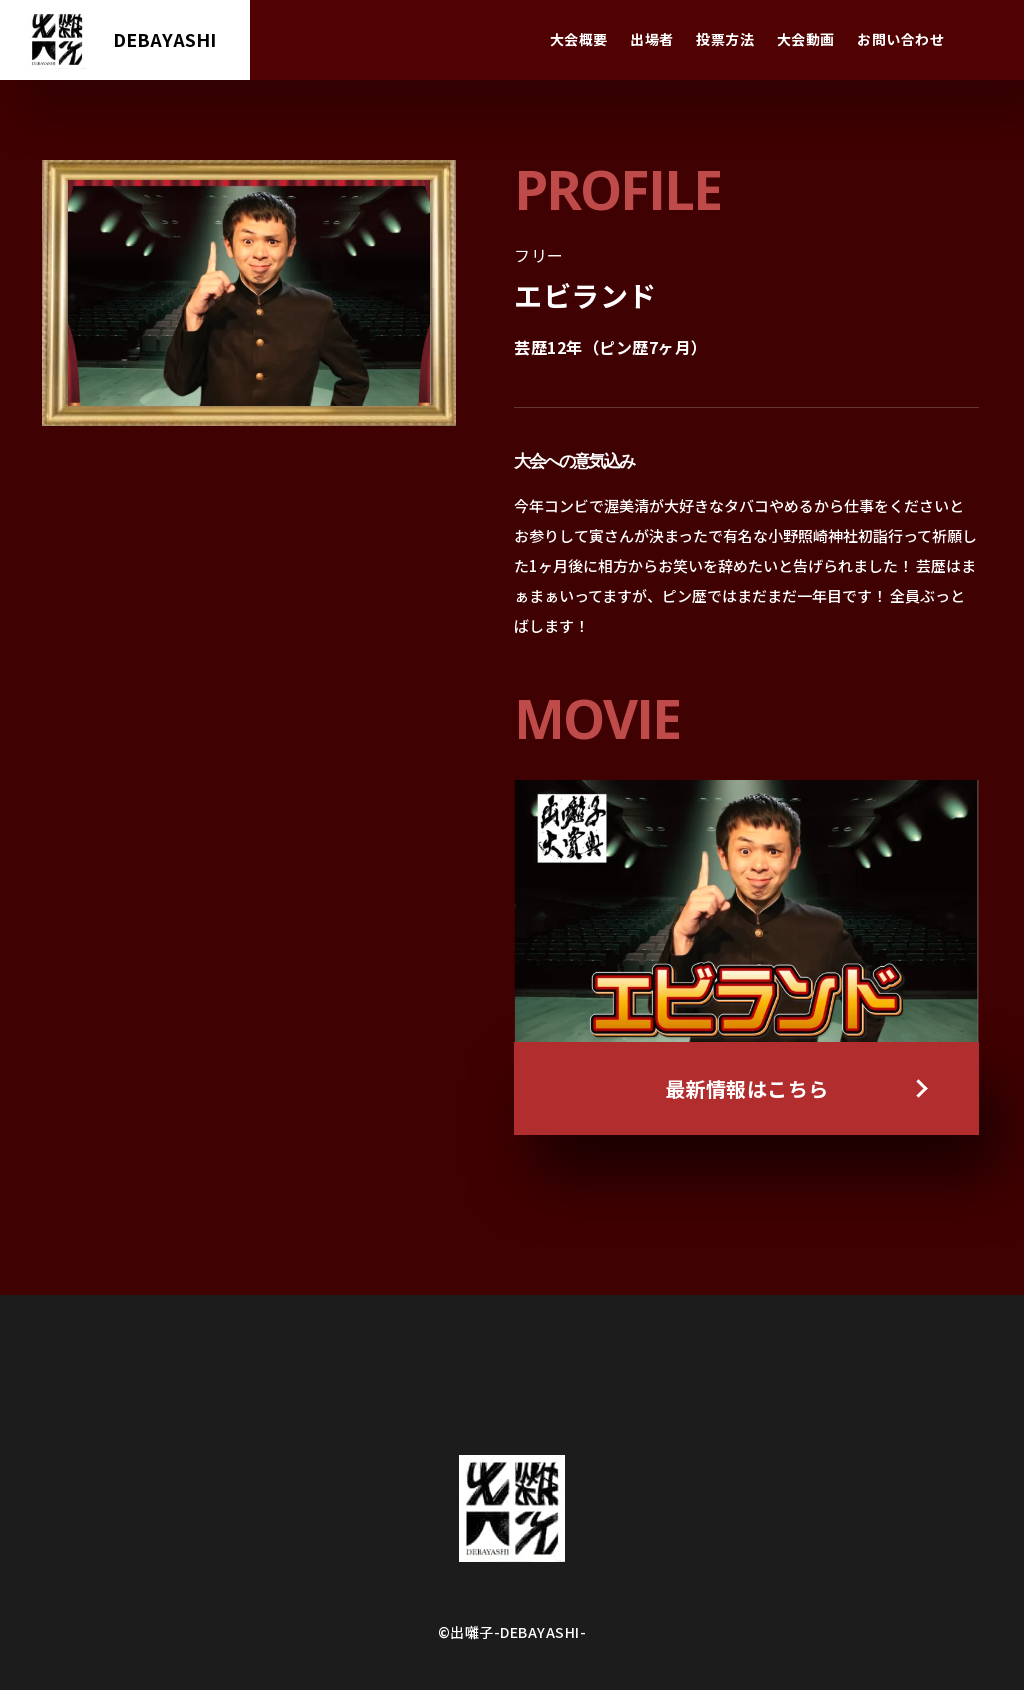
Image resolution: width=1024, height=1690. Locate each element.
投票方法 (725, 39)
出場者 (652, 39)
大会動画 (806, 39)
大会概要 (579, 39)
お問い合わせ (900, 39)
